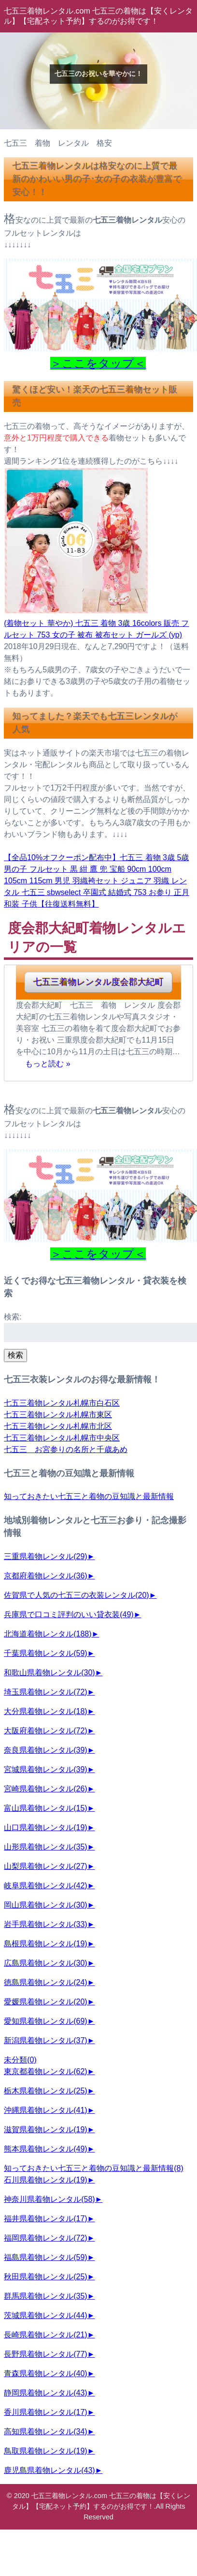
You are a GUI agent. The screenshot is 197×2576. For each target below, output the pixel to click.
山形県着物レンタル (45, 1847)
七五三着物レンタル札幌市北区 (58, 1426)
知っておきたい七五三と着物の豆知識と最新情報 (89, 1496)
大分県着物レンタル (45, 1711)
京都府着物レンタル (45, 1576)
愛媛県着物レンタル (45, 2002)
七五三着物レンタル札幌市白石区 (62, 1403)
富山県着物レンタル (45, 1808)
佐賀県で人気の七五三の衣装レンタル (76, 1595)
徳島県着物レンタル (45, 1982)
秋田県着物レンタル (45, 2277)
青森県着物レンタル (45, 2373)
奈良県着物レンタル (45, 1750)
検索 (15, 1355)
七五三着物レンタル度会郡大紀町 (98, 982)
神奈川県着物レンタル (49, 2199)
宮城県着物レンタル (45, 1769)
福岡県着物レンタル (45, 2238)
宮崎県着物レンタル (45, 1789)
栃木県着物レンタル (45, 2091)
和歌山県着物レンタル (49, 1672)
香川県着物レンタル (45, 2412)
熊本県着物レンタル (45, 2149)
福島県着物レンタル (45, 2257)
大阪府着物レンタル (45, 1731)
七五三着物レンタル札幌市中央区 (62, 1438)
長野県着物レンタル (45, 2354)
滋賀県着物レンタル (45, 2129)
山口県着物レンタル (45, 1827)
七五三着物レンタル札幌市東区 (58, 1414)
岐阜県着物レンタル (45, 1885)
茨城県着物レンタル (45, 2315)
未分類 (20, 2060)
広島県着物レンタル (45, 1963)
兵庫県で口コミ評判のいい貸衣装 (68, 1614)
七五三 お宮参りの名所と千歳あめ (65, 1449)
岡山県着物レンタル (45, 1905)
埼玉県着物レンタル (45, 1692)
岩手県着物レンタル (45, 1924)
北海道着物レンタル (47, 1634)
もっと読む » (47, 1063)
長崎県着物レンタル (45, 2335)
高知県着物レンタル (45, 2431)
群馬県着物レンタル (45, 2296)
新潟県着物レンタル (45, 2040)
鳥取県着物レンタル (45, 2451)
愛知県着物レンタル (45, 2021)
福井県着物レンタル (45, 2218)
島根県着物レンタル (45, 1944)
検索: (12, 1317)
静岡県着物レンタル (45, 2393)
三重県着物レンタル (45, 1556)
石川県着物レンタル (45, 2180)
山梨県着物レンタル (45, 1866)
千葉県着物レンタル (45, 1653)
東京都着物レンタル (45, 2071)
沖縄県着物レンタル (45, 2110)
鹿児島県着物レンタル (49, 2470)
